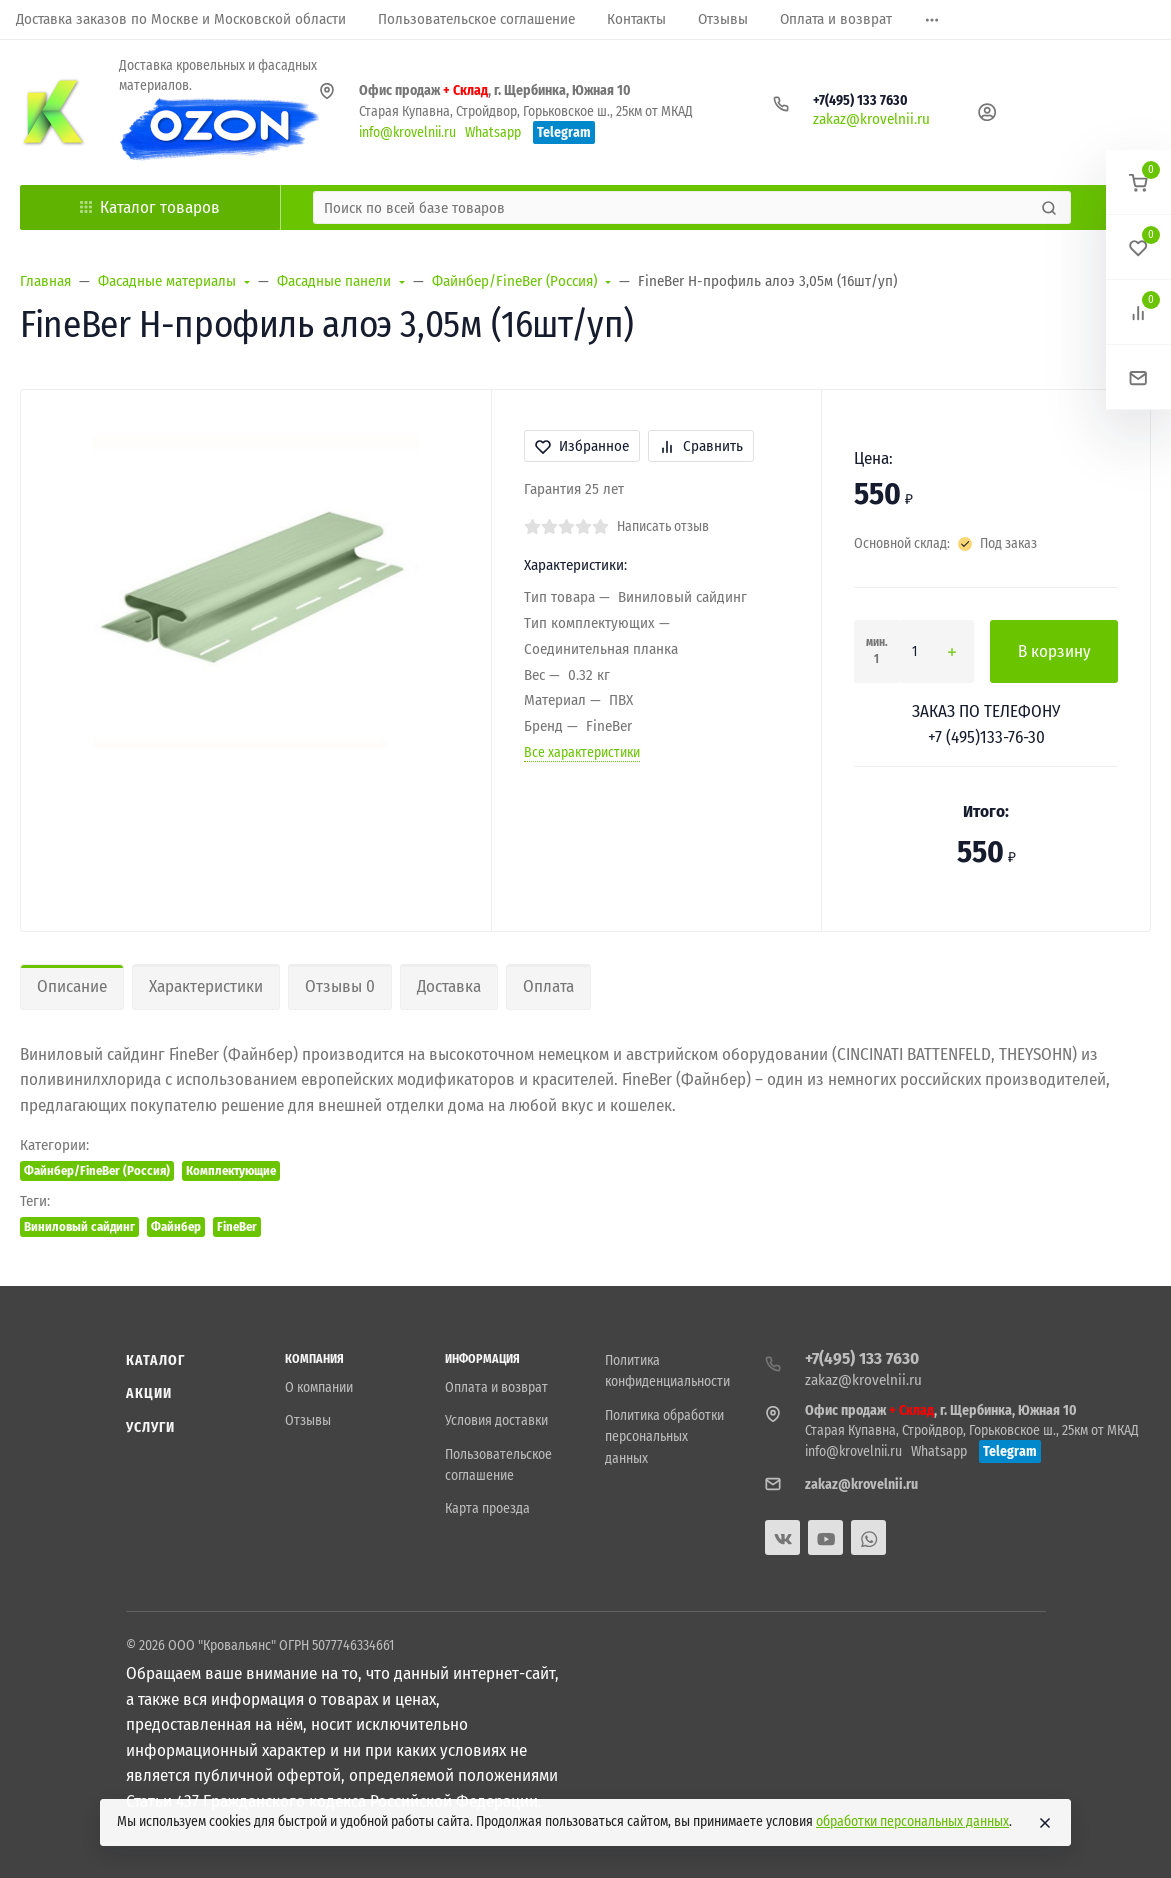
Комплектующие (231, 1170)
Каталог (156, 1360)
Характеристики (206, 986)
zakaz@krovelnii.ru (871, 119)
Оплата (548, 986)
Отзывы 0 (340, 986)
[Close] (1045, 1823)
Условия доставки (496, 1420)
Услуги (151, 1427)
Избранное (582, 446)
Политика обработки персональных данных (664, 1437)
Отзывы (308, 1420)
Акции (149, 1393)
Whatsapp (493, 132)
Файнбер (176, 1226)
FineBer (237, 1226)
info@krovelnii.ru (407, 132)
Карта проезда (487, 1508)
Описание (72, 986)
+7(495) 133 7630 (860, 100)
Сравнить (701, 446)
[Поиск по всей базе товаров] (675, 207)
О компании (319, 1387)
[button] (1138, 182)
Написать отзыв (663, 526)
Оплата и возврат (496, 1387)
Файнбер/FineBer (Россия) (97, 1170)
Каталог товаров (150, 207)
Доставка (449, 986)
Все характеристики (582, 752)
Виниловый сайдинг (79, 1226)
